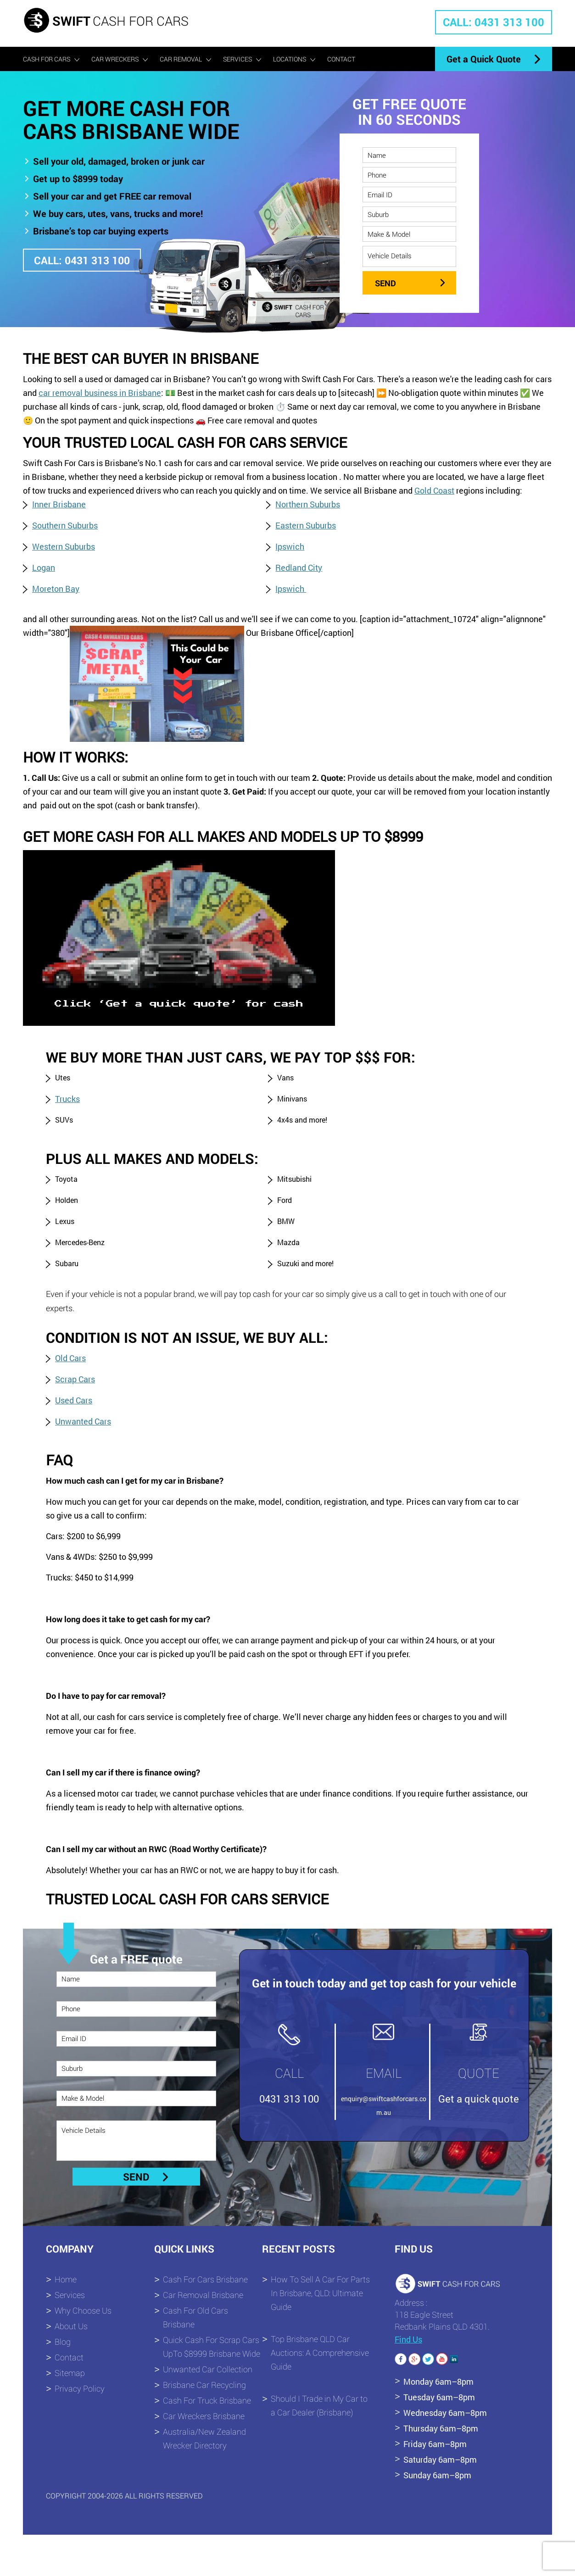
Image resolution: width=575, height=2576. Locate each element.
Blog (63, 2341)
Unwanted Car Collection (207, 2369)
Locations (289, 59)
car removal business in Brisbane (100, 392)
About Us (71, 2325)
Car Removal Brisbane (203, 2294)
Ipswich (289, 546)
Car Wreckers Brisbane (204, 2415)
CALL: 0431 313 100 (493, 22)
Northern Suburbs (307, 504)
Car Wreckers (115, 59)
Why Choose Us (83, 2310)
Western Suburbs (63, 546)
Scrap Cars (75, 1379)
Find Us (408, 2339)
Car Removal (181, 59)
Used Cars (73, 1400)
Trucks (67, 1098)
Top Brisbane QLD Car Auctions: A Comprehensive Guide (320, 2352)
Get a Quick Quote (484, 59)
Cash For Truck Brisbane (207, 2400)
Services (237, 59)
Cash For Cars (46, 59)
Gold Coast (434, 490)
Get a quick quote (478, 2098)
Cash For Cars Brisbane (205, 2279)
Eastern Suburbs (305, 525)
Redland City (298, 567)
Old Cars (70, 1357)
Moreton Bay (55, 588)
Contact (341, 59)
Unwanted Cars (83, 1421)
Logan (43, 567)
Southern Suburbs (65, 525)
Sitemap (70, 2372)
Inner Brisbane (59, 504)
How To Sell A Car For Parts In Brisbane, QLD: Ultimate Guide (320, 2293)
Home (66, 2279)
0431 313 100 (289, 2098)
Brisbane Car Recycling (204, 2384)
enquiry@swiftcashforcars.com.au (383, 2105)
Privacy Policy (80, 2388)
